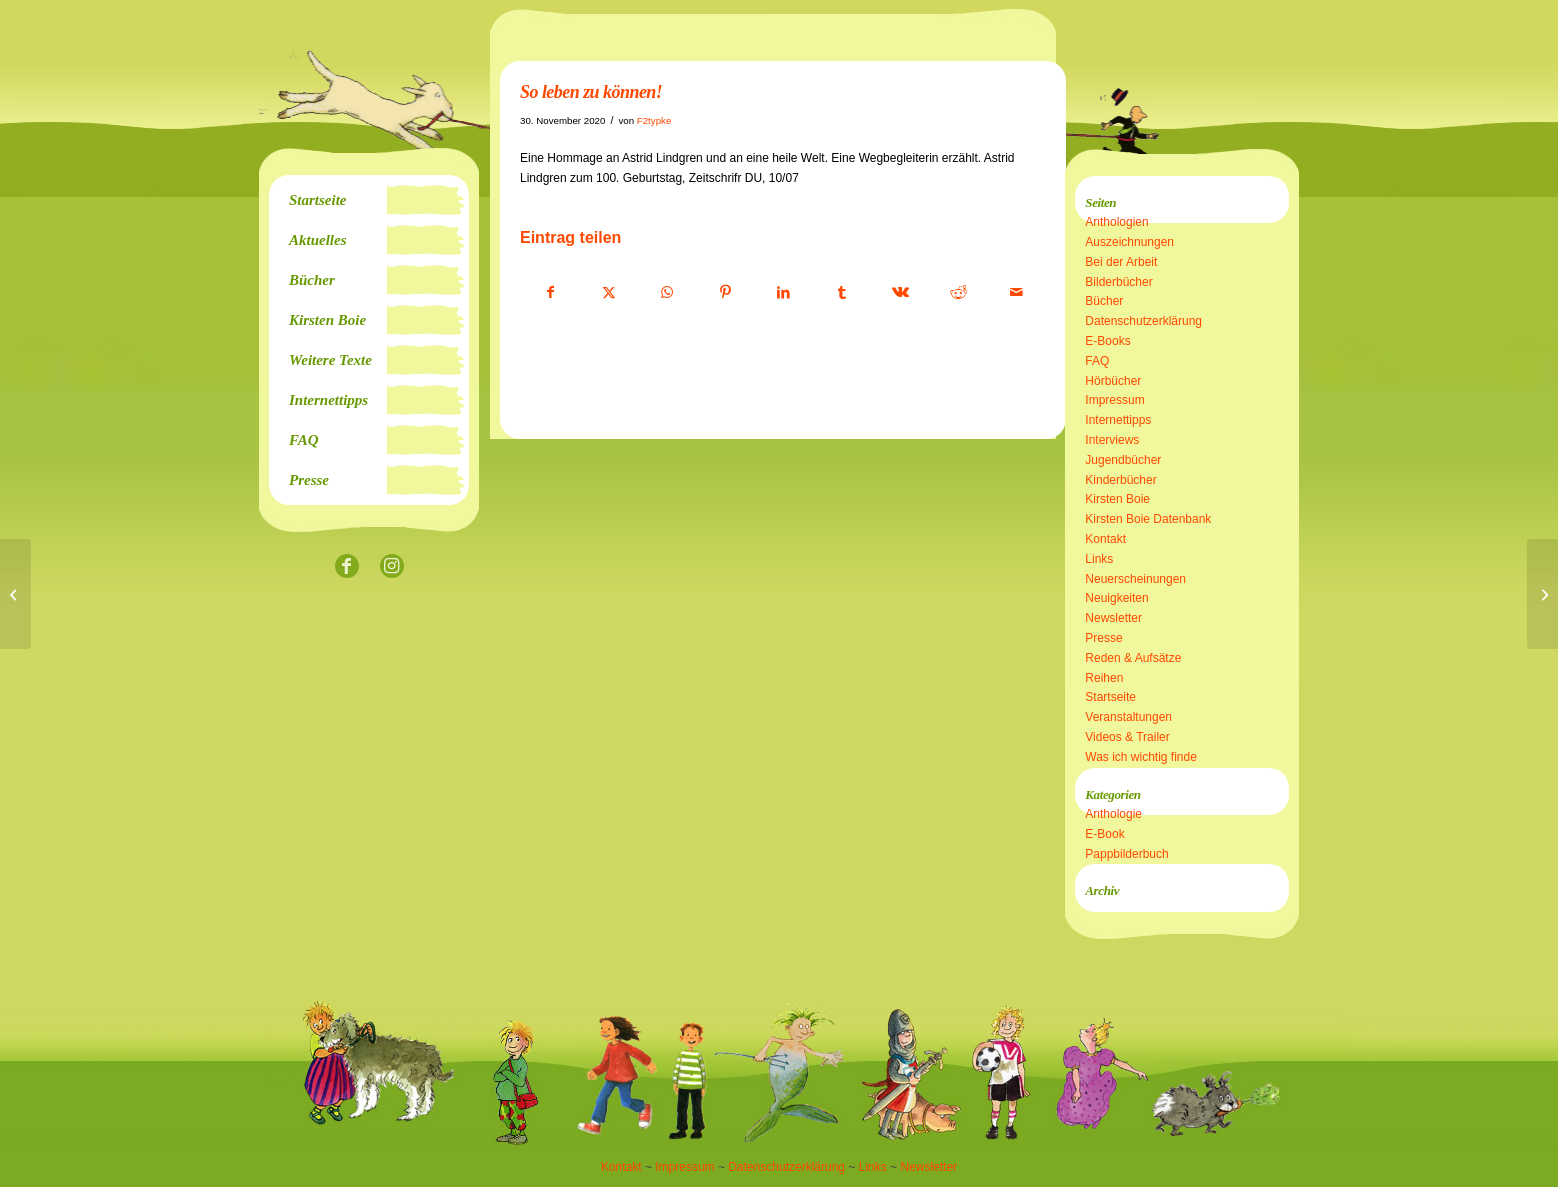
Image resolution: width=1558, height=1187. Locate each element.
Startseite (1110, 697)
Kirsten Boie (1117, 499)
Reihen (1104, 678)
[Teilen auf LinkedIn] (783, 293)
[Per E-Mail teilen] (1016, 293)
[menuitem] (369, 200)
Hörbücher (1113, 381)
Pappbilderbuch (1126, 854)
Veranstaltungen (1128, 717)
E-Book (1104, 834)
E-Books (1107, 341)
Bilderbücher (1118, 282)
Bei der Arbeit (1121, 262)
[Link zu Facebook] (346, 567)
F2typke (654, 120)
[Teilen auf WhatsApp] (667, 293)
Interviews (1112, 440)
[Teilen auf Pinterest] (725, 293)
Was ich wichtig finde (1141, 757)
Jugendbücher (1123, 460)
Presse (1103, 638)
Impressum (1114, 400)
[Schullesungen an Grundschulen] (15, 594)
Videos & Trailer (1127, 737)
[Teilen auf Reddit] (958, 293)
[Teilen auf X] (608, 293)
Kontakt (1105, 539)
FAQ (1097, 361)
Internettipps (1118, 420)
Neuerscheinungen (1135, 579)
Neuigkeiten (1116, 598)
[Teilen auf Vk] (900, 293)
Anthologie (1113, 814)
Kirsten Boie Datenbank (1148, 519)
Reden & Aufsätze (1133, 658)
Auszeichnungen (1129, 242)
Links (1099, 559)
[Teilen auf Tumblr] (841, 293)
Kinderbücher (1120, 480)
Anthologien (1116, 222)
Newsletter (1113, 618)
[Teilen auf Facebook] (550, 293)
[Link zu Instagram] (391, 567)
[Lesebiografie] (1542, 594)
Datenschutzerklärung (1143, 321)
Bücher (1104, 301)
